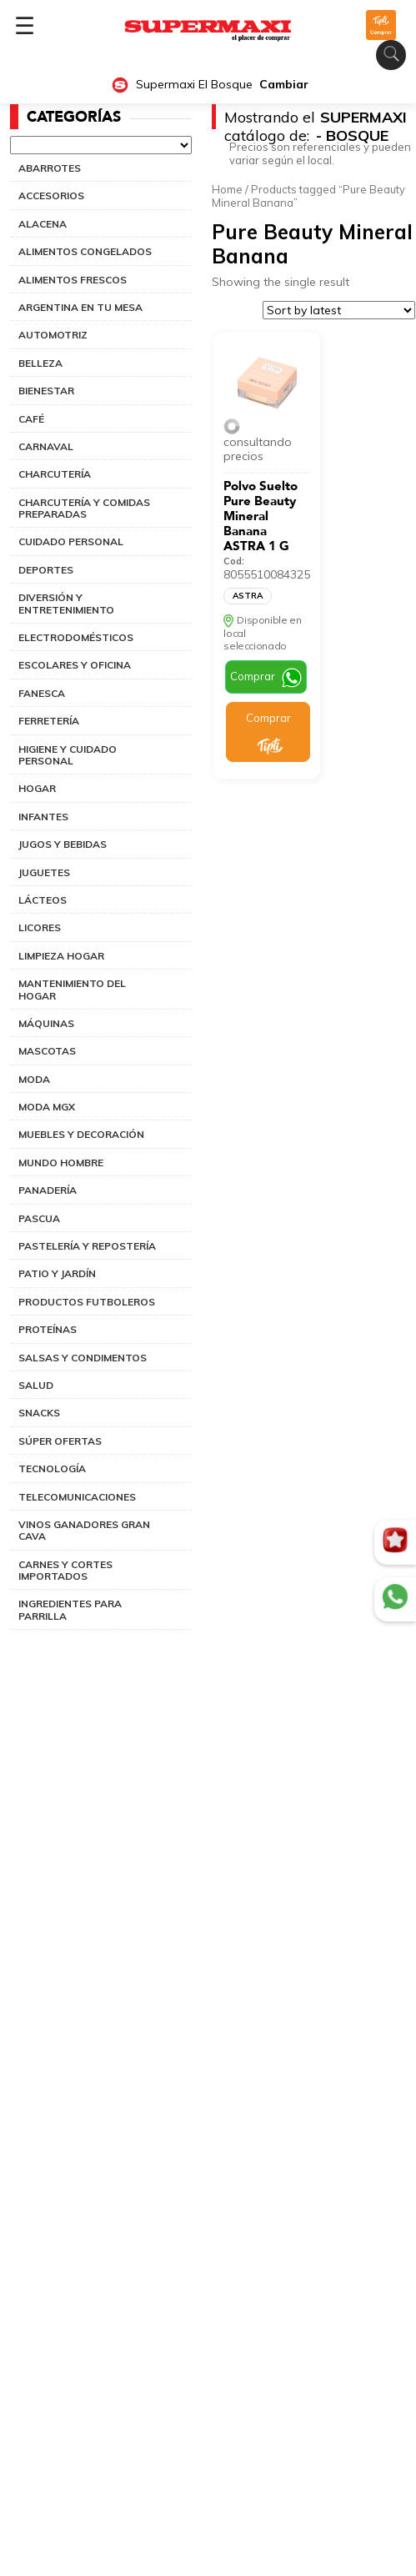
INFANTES (43, 816)
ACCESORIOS (51, 195)
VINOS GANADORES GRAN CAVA (84, 1530)
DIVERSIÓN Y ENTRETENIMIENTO (66, 603)
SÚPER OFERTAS (60, 1441)
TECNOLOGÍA (52, 1468)
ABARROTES (49, 168)
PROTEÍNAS (47, 1329)
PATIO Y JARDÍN (57, 1273)
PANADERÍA (47, 1190)
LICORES (39, 927)
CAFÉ (31, 419)
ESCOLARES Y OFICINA (74, 665)
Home (227, 189)
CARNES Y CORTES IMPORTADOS (65, 1570)
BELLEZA (40, 363)
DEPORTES (45, 570)
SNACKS (39, 1412)
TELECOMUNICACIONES (77, 1497)
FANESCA (41, 693)
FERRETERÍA (48, 720)
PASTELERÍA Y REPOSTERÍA (87, 1246)
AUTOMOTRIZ (53, 334)
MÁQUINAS (46, 1023)
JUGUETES (44, 872)
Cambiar (283, 85)
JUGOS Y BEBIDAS (62, 844)
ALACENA (42, 224)
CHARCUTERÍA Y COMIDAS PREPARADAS (84, 508)
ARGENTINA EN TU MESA (80, 307)
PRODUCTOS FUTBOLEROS (86, 1302)
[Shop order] (339, 310)
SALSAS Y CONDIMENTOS (82, 1357)
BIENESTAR (46, 390)
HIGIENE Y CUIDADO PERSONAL (67, 755)
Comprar (252, 676)
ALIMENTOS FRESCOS (72, 279)
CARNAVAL (45, 446)
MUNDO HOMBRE (60, 1162)
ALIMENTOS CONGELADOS (85, 251)
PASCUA (39, 1218)
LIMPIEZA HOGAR (61, 956)
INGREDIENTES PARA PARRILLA (70, 1609)
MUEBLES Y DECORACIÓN (81, 1134)
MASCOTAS (47, 1051)
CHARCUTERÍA (54, 474)
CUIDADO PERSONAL (70, 541)
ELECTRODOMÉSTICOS (75, 637)
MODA (34, 1079)
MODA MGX (46, 1106)
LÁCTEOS (42, 900)
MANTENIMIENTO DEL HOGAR (72, 989)
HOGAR (37, 788)
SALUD (35, 1385)
